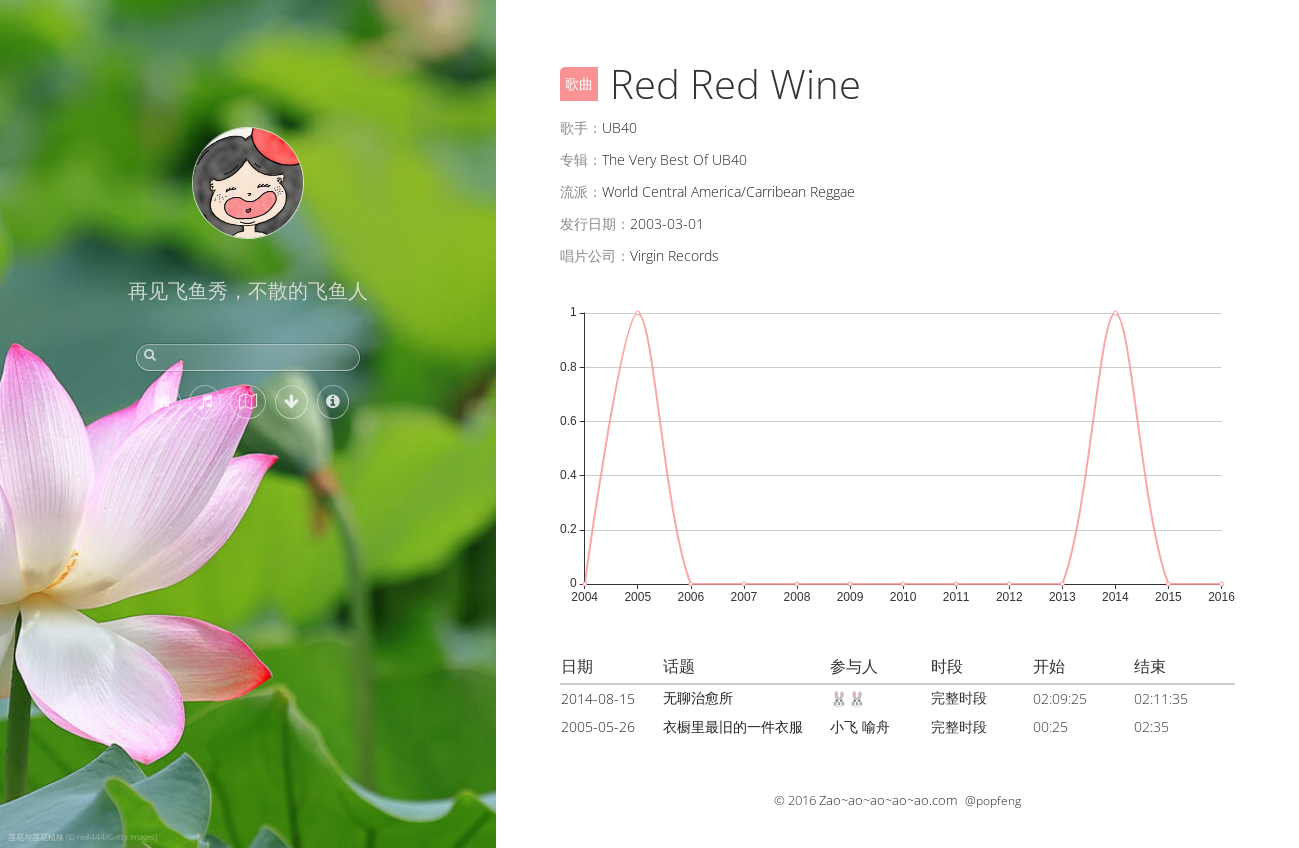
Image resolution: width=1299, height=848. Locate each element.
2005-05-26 (598, 726)
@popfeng (993, 800)
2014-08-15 (598, 698)
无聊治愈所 (698, 697)
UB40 (619, 127)
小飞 (844, 726)
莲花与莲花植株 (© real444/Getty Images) (82, 836)
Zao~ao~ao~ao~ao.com (888, 800)
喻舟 (876, 726)
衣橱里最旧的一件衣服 (733, 726)
